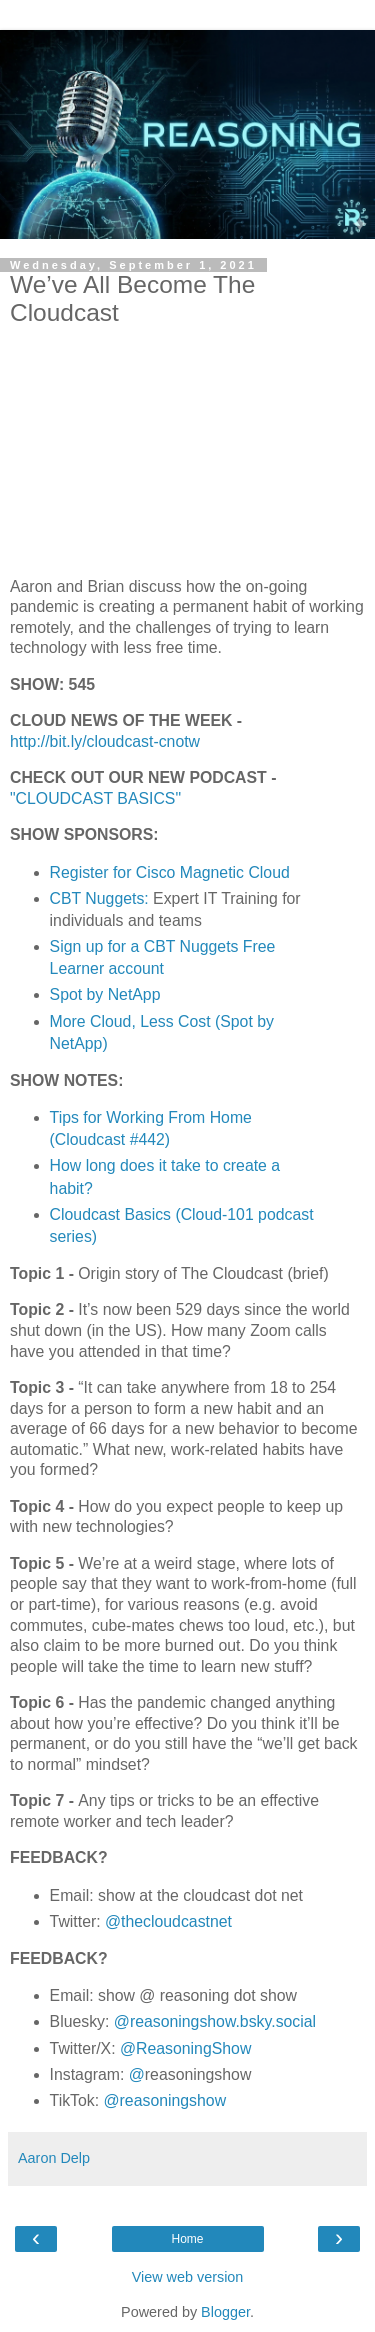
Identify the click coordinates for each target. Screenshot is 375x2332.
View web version (188, 2277)
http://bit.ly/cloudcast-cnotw (105, 741)
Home (187, 2239)
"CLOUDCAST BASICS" (95, 798)
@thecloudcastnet (168, 1921)
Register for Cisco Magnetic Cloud (170, 872)
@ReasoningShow (185, 2048)
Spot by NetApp (105, 994)
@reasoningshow (165, 2100)
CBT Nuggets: (99, 898)
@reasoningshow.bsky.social (215, 2021)
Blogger (225, 2312)
